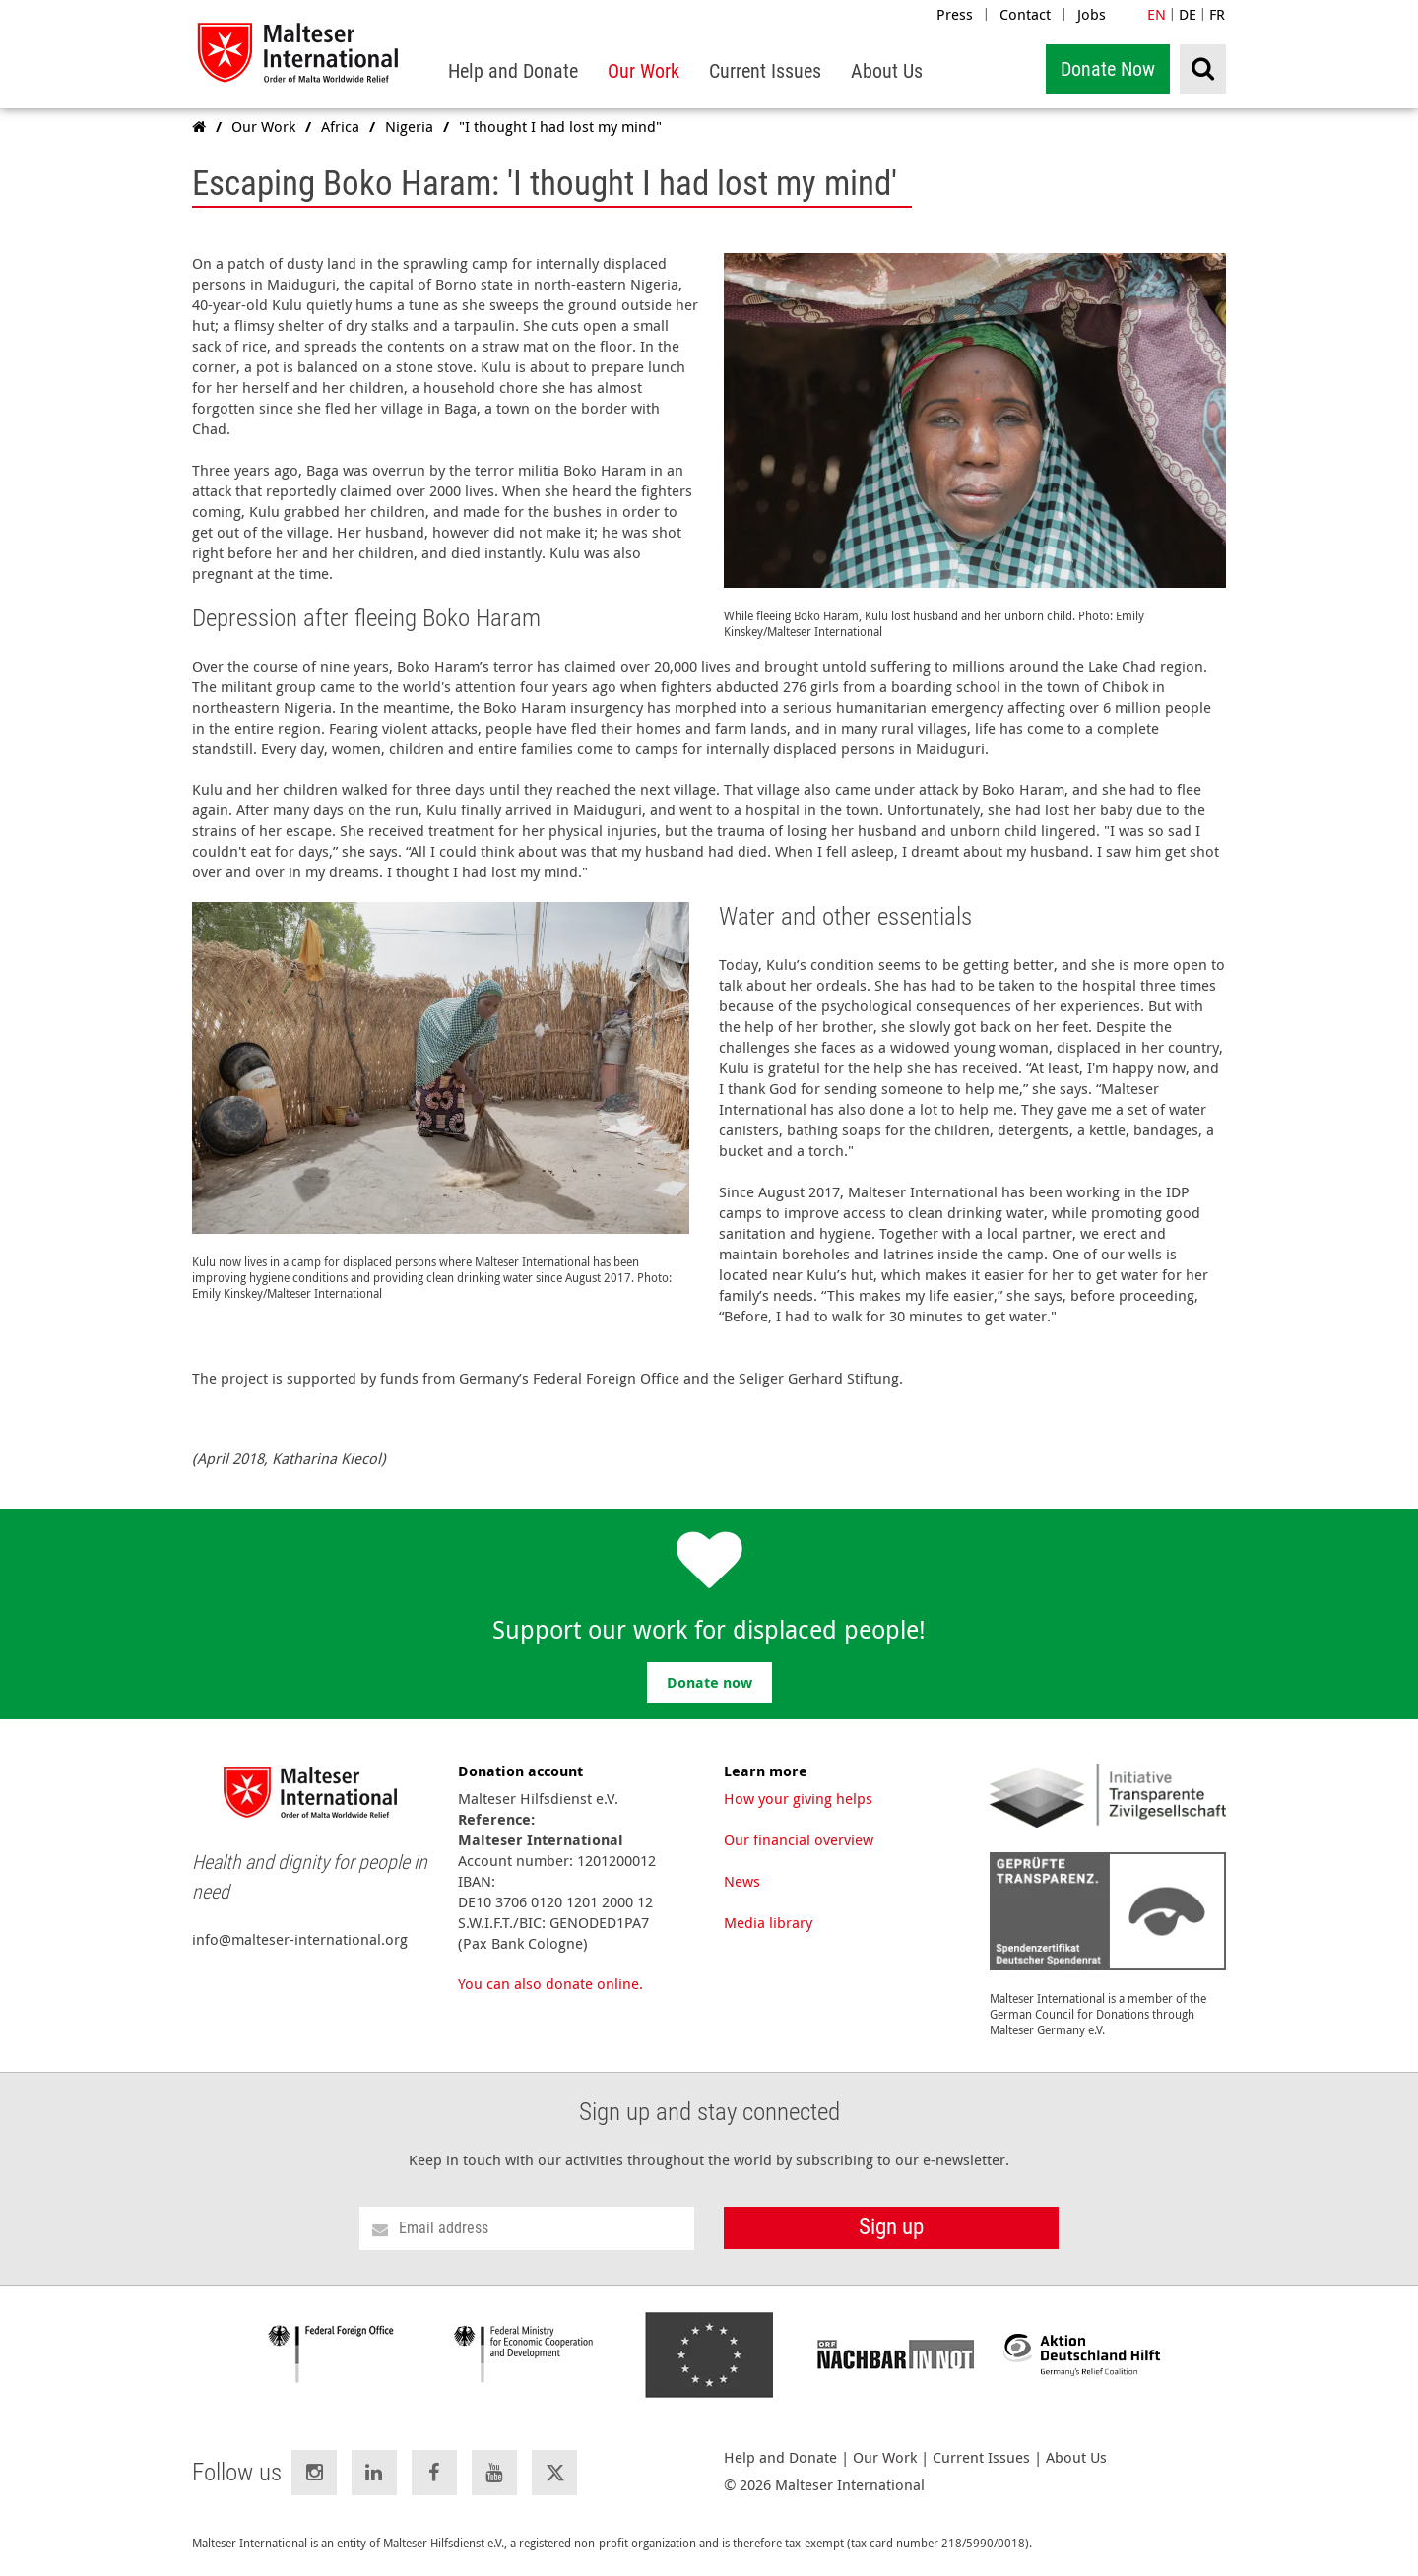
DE (1187, 14)
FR (1217, 14)
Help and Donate (780, 2457)
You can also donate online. (550, 1983)
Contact (1025, 14)
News (742, 1881)
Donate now (709, 1682)
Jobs (1091, 14)
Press (954, 14)
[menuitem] (513, 71)
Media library (768, 1922)
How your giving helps (798, 1798)
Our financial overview (798, 1839)
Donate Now (1108, 69)
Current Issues (981, 2457)
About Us (1076, 2457)
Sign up (891, 2227)
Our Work (885, 2457)
